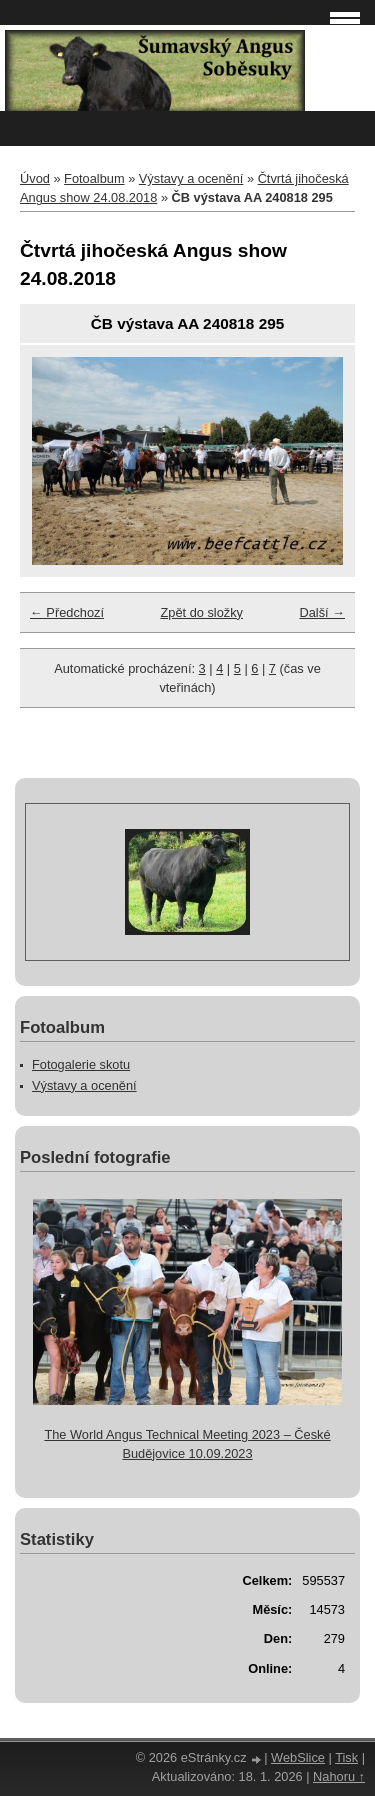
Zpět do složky (201, 612)
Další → (322, 612)
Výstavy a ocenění (191, 178)
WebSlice (298, 1757)
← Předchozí (67, 612)
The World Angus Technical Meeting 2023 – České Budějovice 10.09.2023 (187, 1444)
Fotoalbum (94, 178)
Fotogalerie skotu (81, 1064)
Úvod (35, 178)
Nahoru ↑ (339, 1776)
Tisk (346, 1757)
